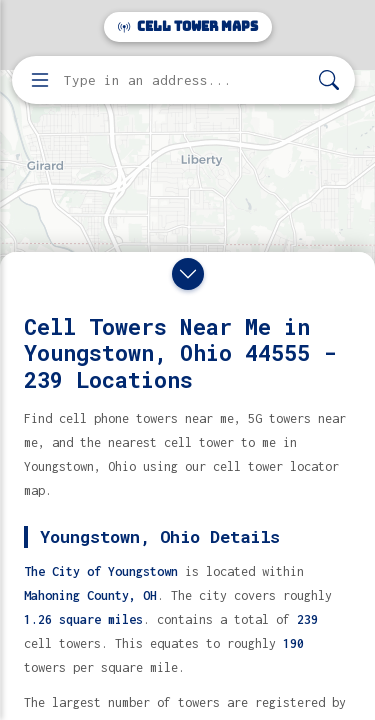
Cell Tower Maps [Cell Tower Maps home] (188, 26)
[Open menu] (40, 80)
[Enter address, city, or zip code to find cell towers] (185, 80)
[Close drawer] (188, 274)
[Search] (329, 80)
